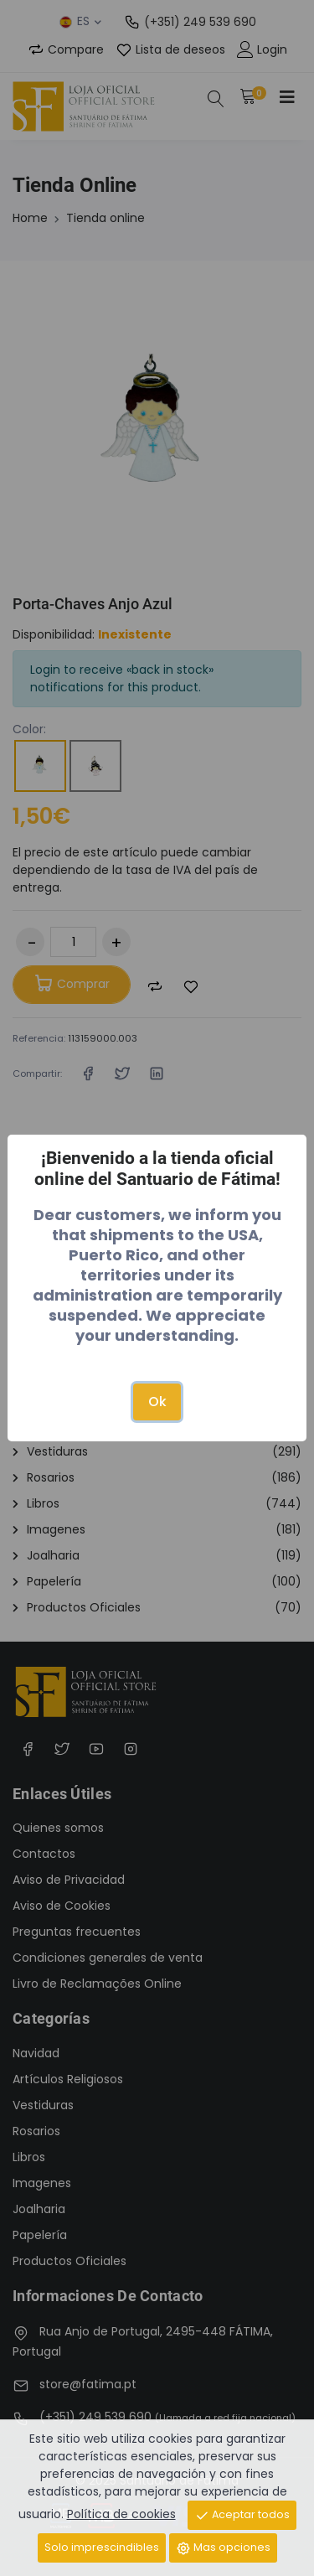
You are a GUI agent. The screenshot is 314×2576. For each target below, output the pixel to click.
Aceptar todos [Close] (242, 2515)
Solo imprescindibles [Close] (101, 2547)
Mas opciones (223, 2548)
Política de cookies (121, 2514)
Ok (157, 1401)
